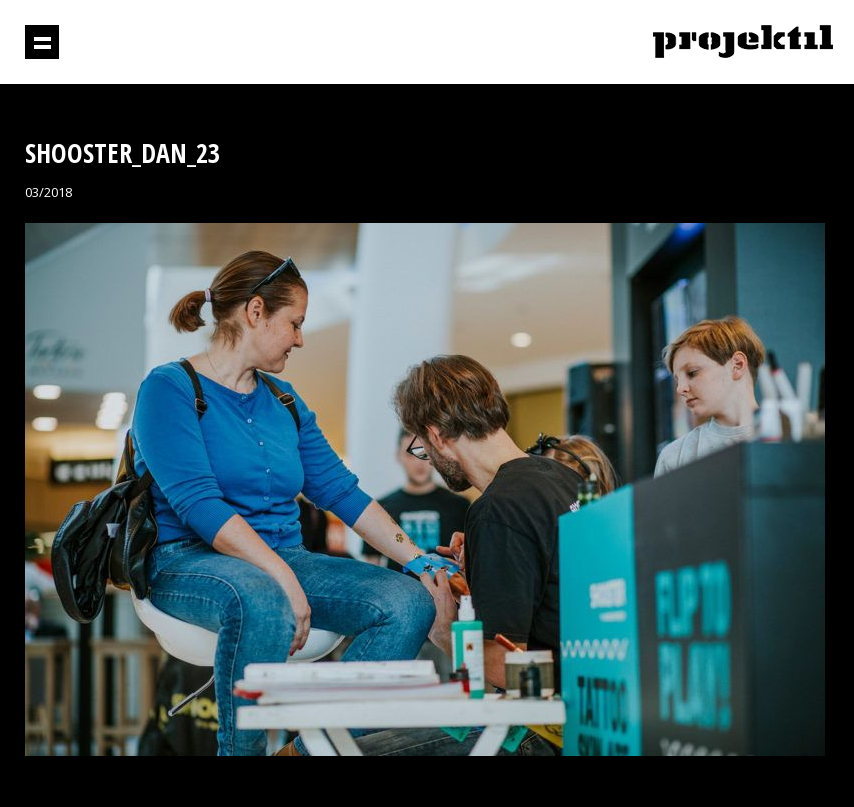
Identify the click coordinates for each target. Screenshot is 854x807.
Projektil (743, 42)
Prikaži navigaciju (42, 42)
